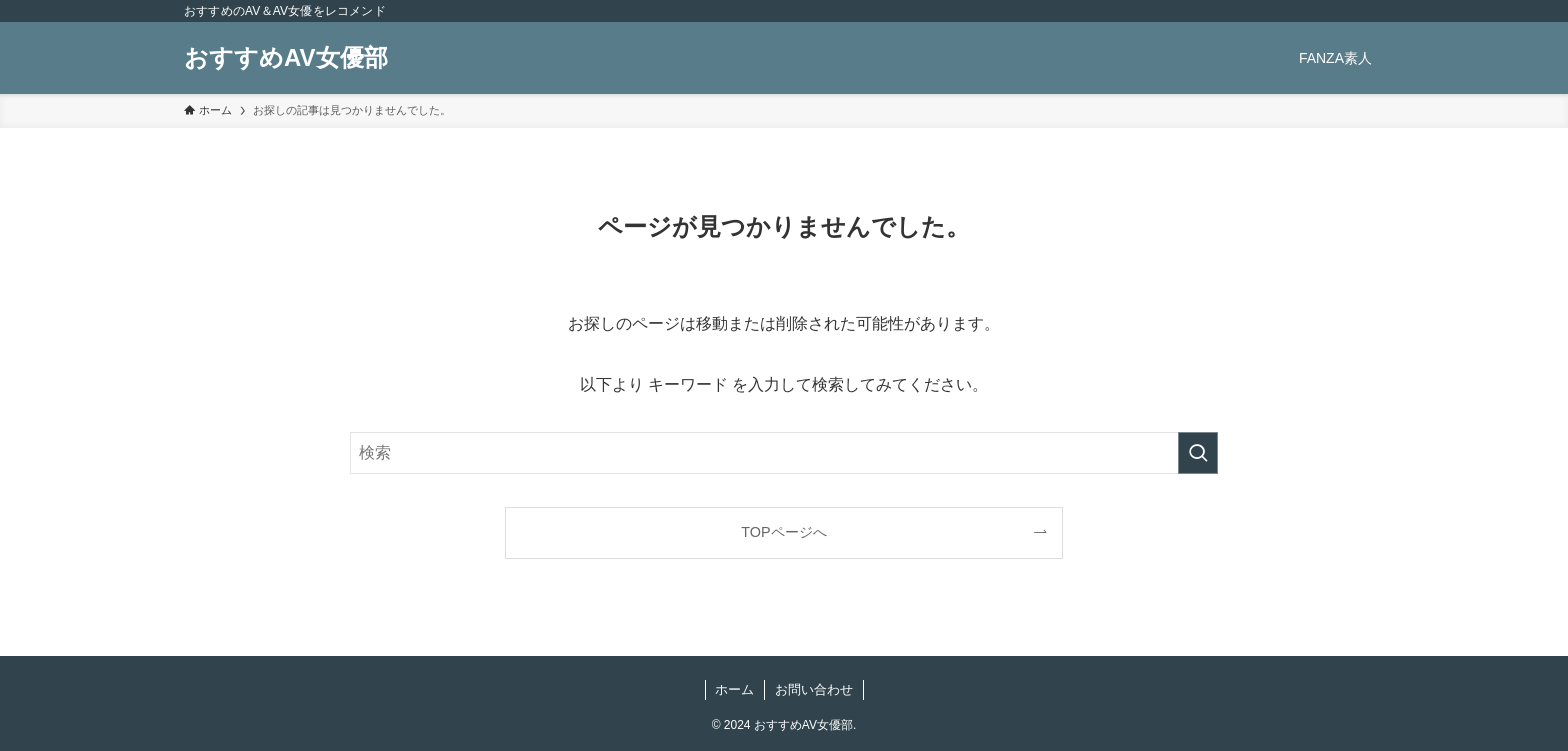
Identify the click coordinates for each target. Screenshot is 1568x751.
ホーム (734, 689)
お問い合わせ (814, 689)
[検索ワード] (784, 453)
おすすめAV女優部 (286, 58)
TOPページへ (783, 532)
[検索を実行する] (1198, 453)
